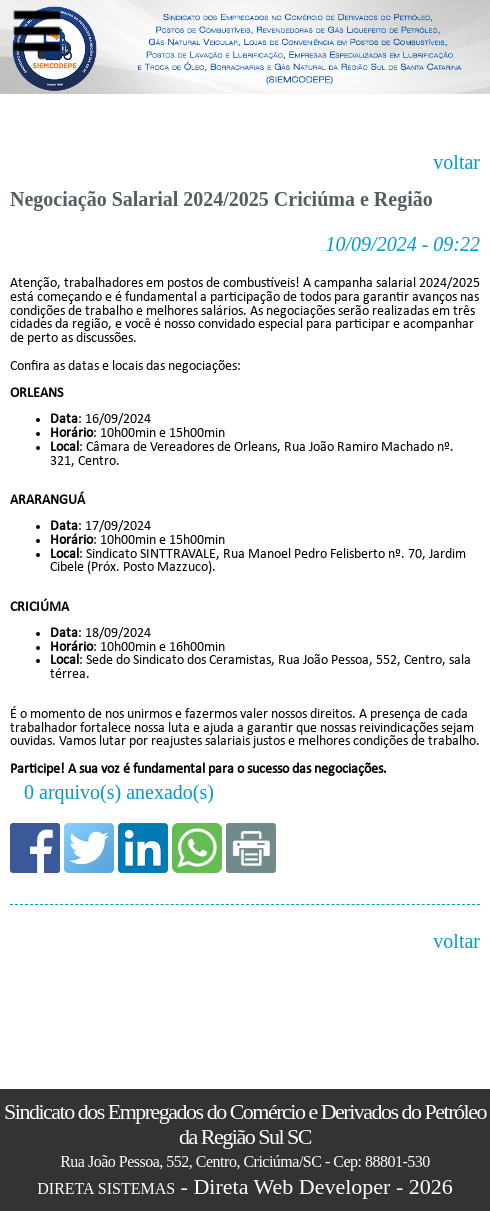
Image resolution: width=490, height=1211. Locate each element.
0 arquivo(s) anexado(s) (119, 792)
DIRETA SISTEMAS (106, 1188)
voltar (456, 162)
